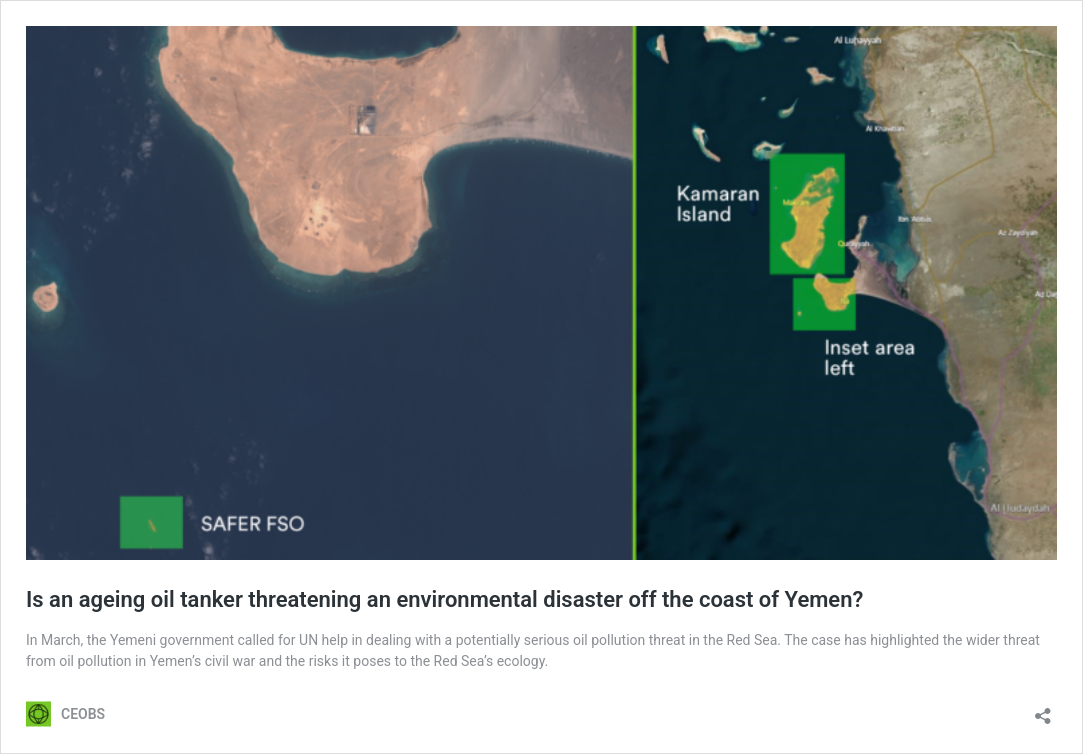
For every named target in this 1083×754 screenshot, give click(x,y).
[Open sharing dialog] (1043, 709)
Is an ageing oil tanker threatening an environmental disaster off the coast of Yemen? (444, 599)
